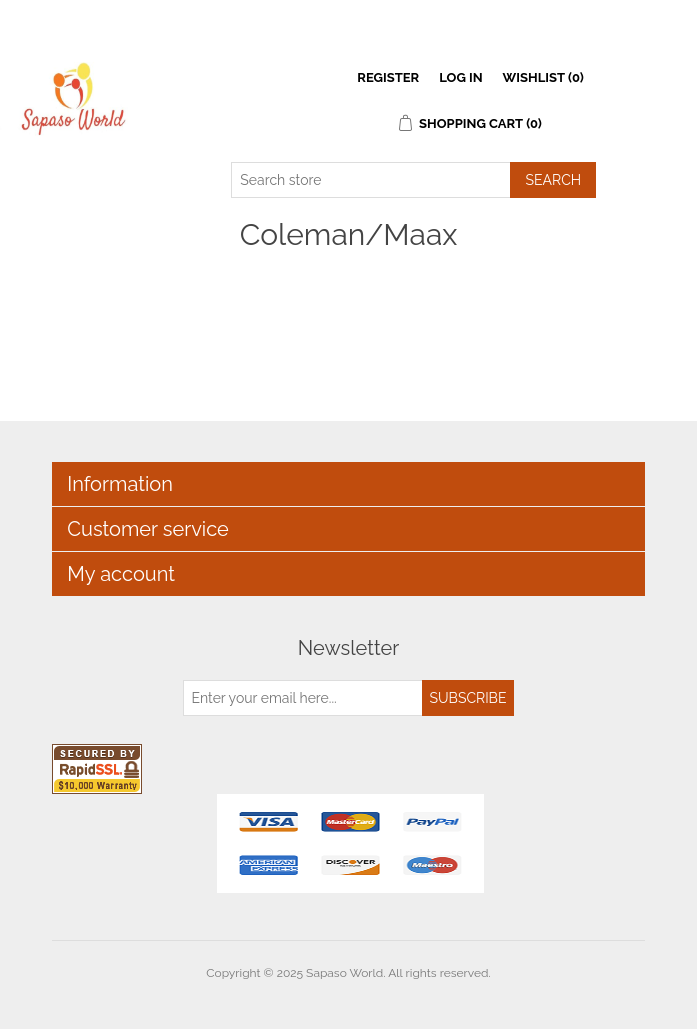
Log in (460, 77)
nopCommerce (383, 997)
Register (388, 77)
